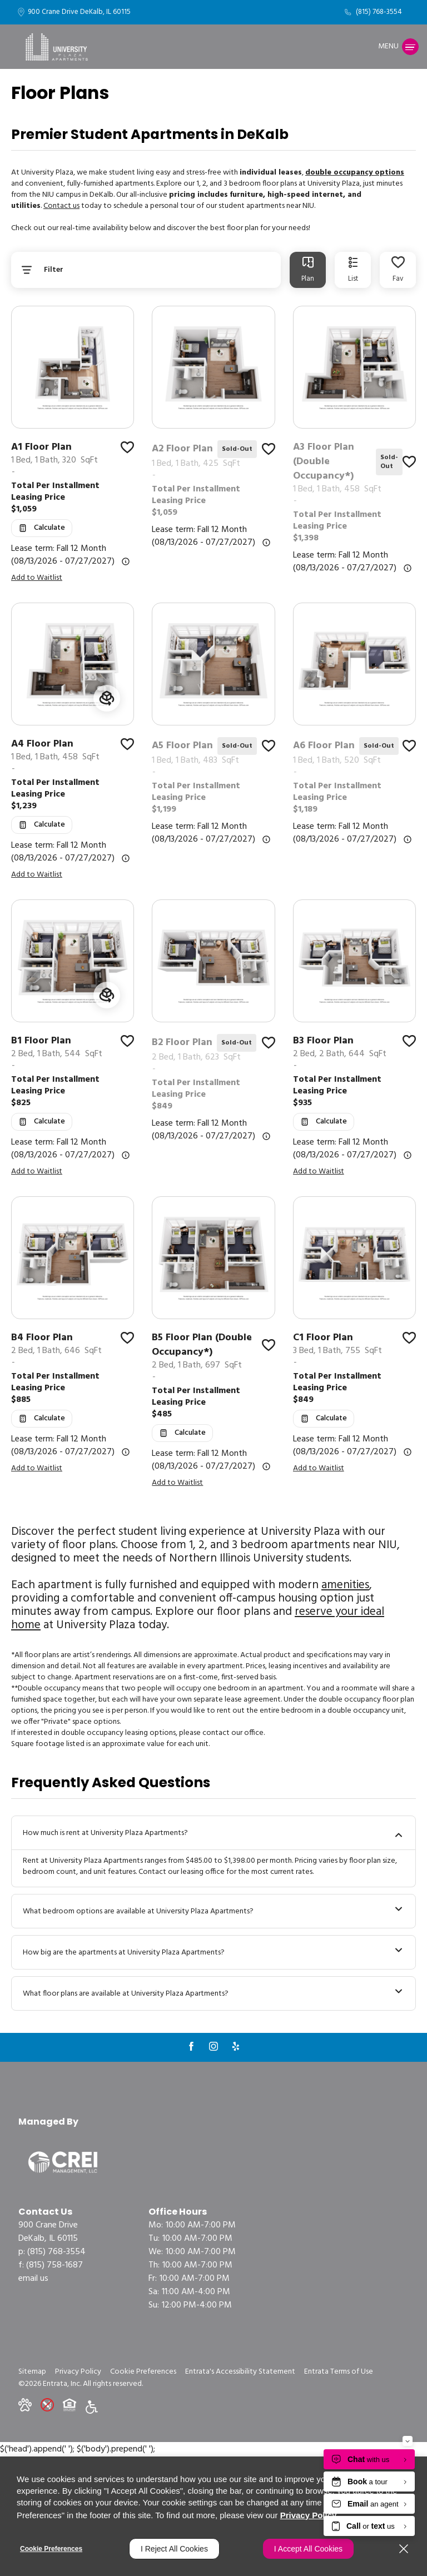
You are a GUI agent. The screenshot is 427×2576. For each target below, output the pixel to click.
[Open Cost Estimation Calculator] (41, 528)
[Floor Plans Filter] (146, 270)
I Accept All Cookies (308, 2548)
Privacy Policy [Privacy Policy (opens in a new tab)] (308, 2515)
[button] (25, 2404)
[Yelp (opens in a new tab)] (235, 2046)
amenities (345, 1585)
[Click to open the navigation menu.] (398, 46)
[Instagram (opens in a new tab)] (213, 2046)
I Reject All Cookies (174, 2548)
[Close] (403, 2548)
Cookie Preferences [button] (143, 2371)
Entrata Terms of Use (338, 2371)
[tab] (308, 270)
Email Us (33, 2278)
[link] (72, 466)
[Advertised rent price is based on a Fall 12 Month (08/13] (125, 561)
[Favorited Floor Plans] (398, 270)
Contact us (61, 206)
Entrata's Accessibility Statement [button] (240, 2371)
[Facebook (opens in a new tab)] (191, 2046)
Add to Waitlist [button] (36, 577)
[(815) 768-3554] (372, 12)
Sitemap (32, 2371)
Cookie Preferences (51, 2549)
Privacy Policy (78, 2371)
